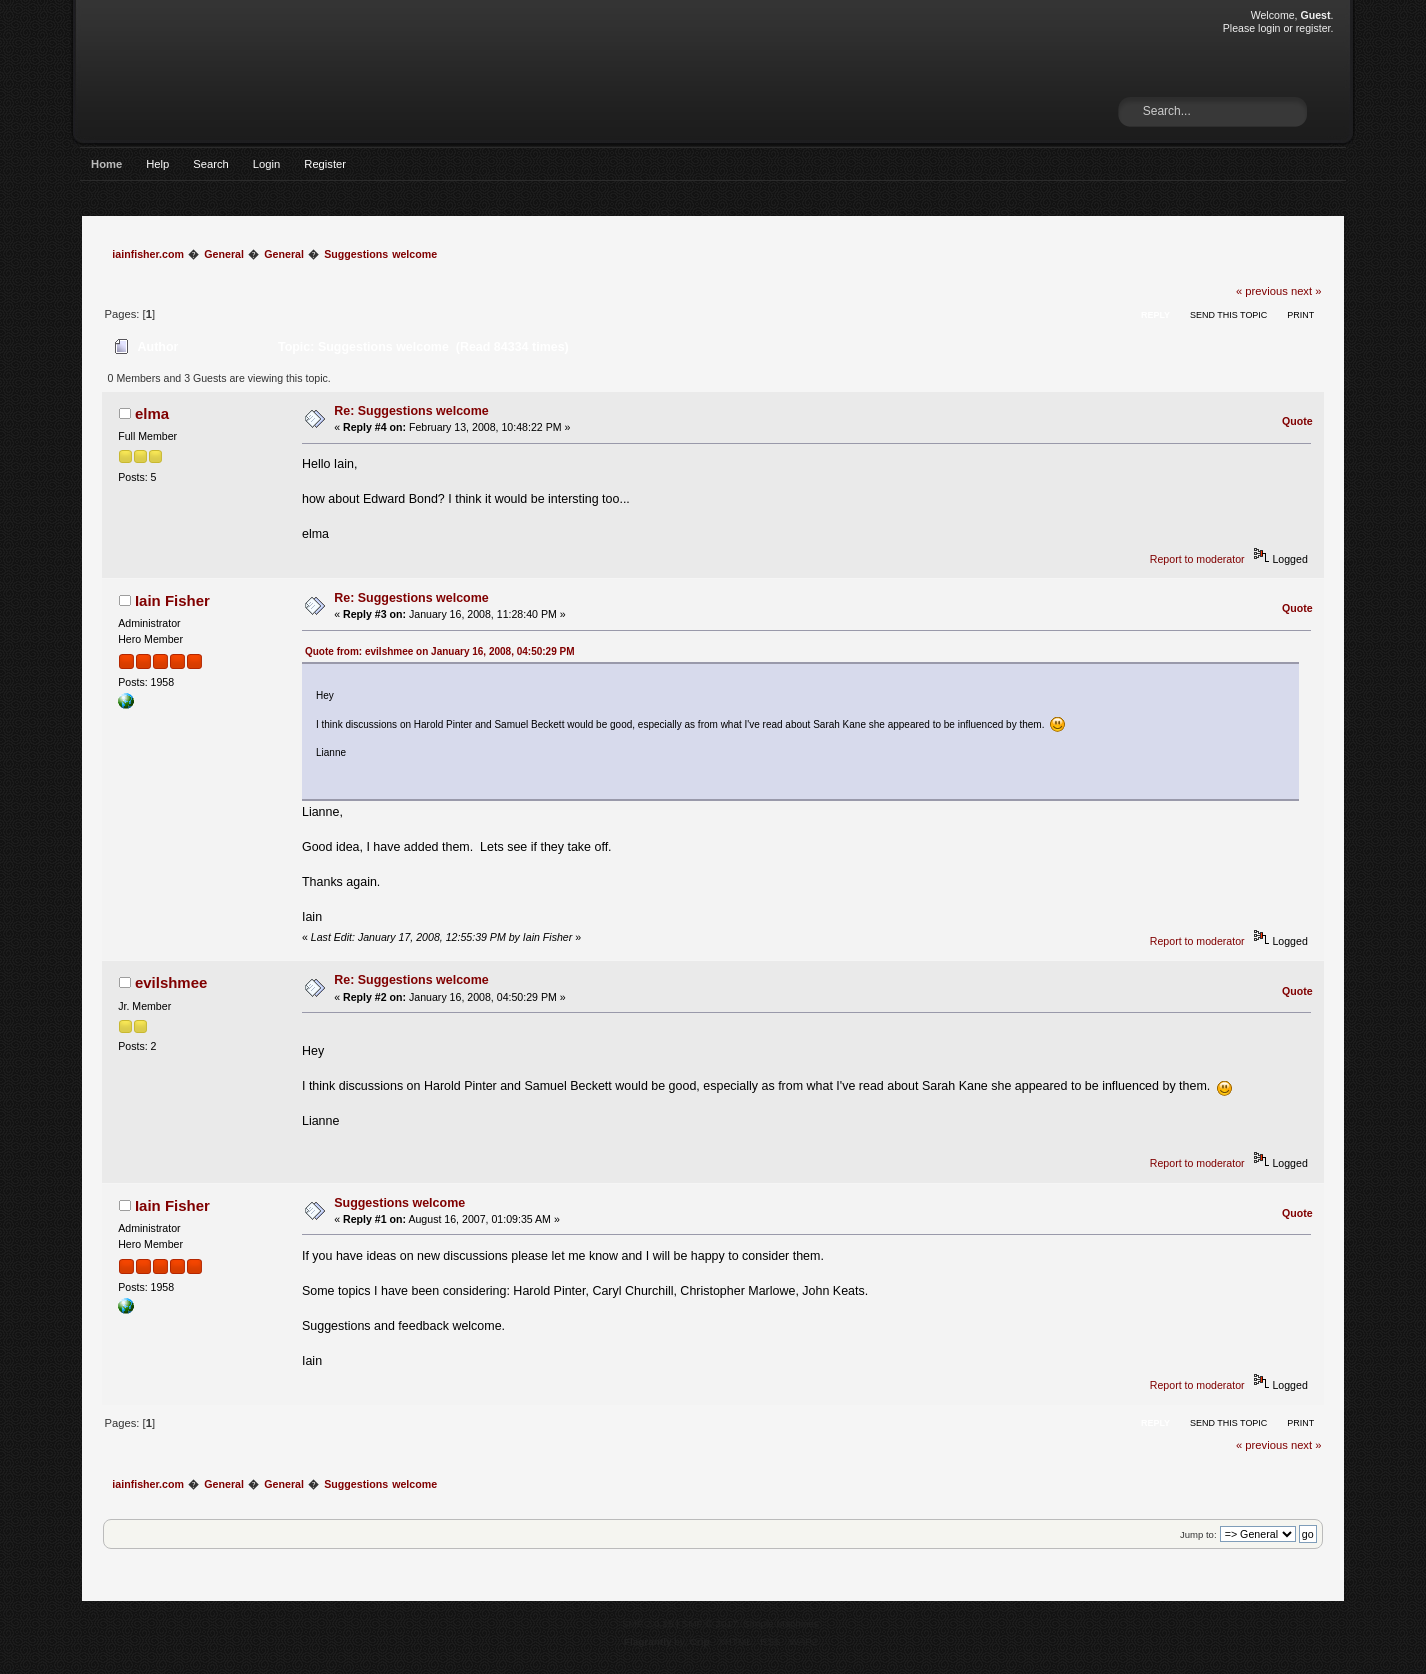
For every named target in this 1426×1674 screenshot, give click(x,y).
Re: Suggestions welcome (411, 411)
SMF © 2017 (710, 1623)
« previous (1262, 291)
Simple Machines (781, 1623)
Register (325, 164)
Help (157, 164)
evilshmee (171, 982)
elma (152, 413)
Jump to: (1198, 1534)
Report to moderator (1197, 559)
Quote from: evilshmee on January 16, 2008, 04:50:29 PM (440, 651)
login (1269, 28)
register (1313, 28)
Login (266, 164)
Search (211, 164)
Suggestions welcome (399, 1203)
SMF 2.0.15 (648, 1623)
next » (1306, 291)
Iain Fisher (172, 600)
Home (106, 164)
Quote (1297, 421)
